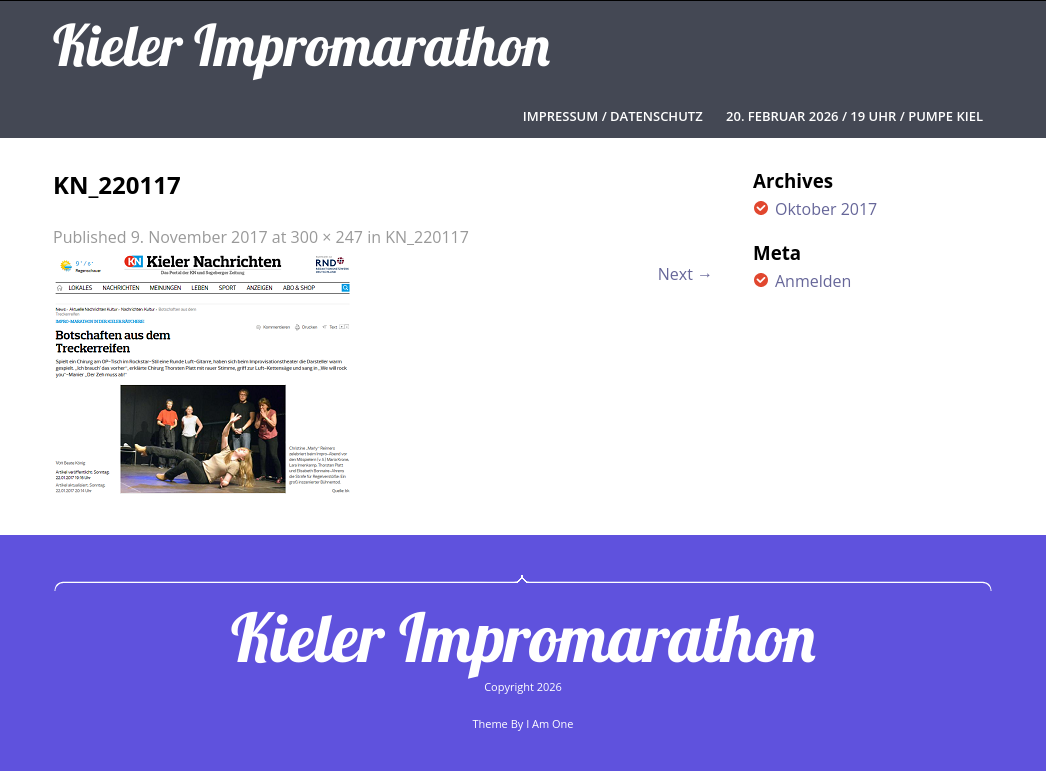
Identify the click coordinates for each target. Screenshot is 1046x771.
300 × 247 (327, 237)
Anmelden (813, 281)
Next (685, 274)
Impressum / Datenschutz (613, 116)
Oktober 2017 (826, 209)
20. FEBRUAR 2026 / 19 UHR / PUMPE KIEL (854, 116)
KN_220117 (427, 237)
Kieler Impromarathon (523, 637)
